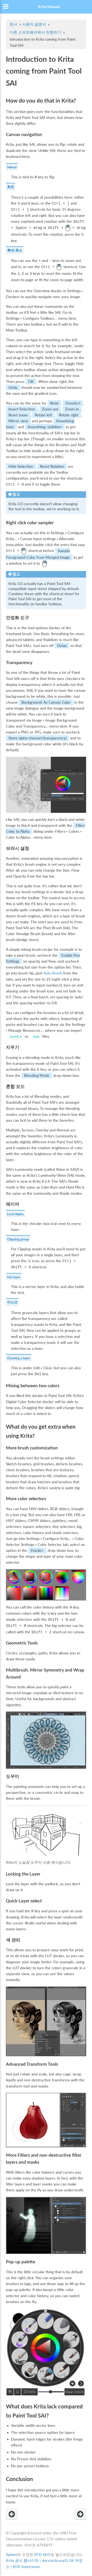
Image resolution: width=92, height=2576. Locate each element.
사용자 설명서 (34, 24)
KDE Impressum (26, 2567)
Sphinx (11, 2555)
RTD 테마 (42, 2555)
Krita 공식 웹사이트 (22, 2561)
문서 (13, 24)
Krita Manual (49, 6)
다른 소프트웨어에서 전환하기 (35, 32)
